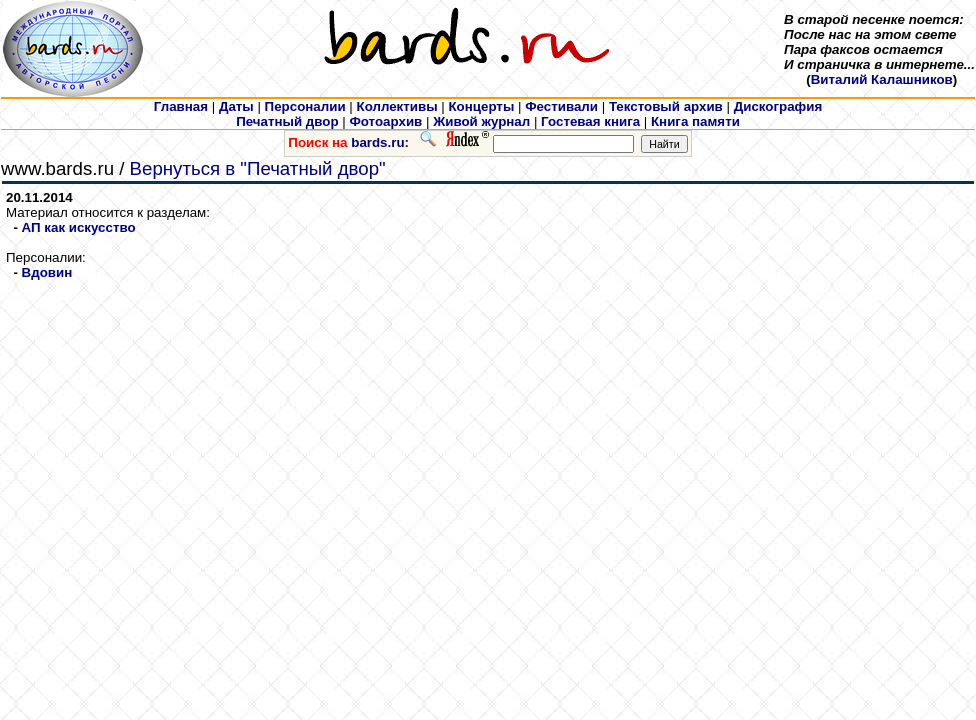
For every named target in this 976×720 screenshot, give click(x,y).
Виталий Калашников (882, 79)
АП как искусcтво (79, 227)
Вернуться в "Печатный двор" (258, 168)
